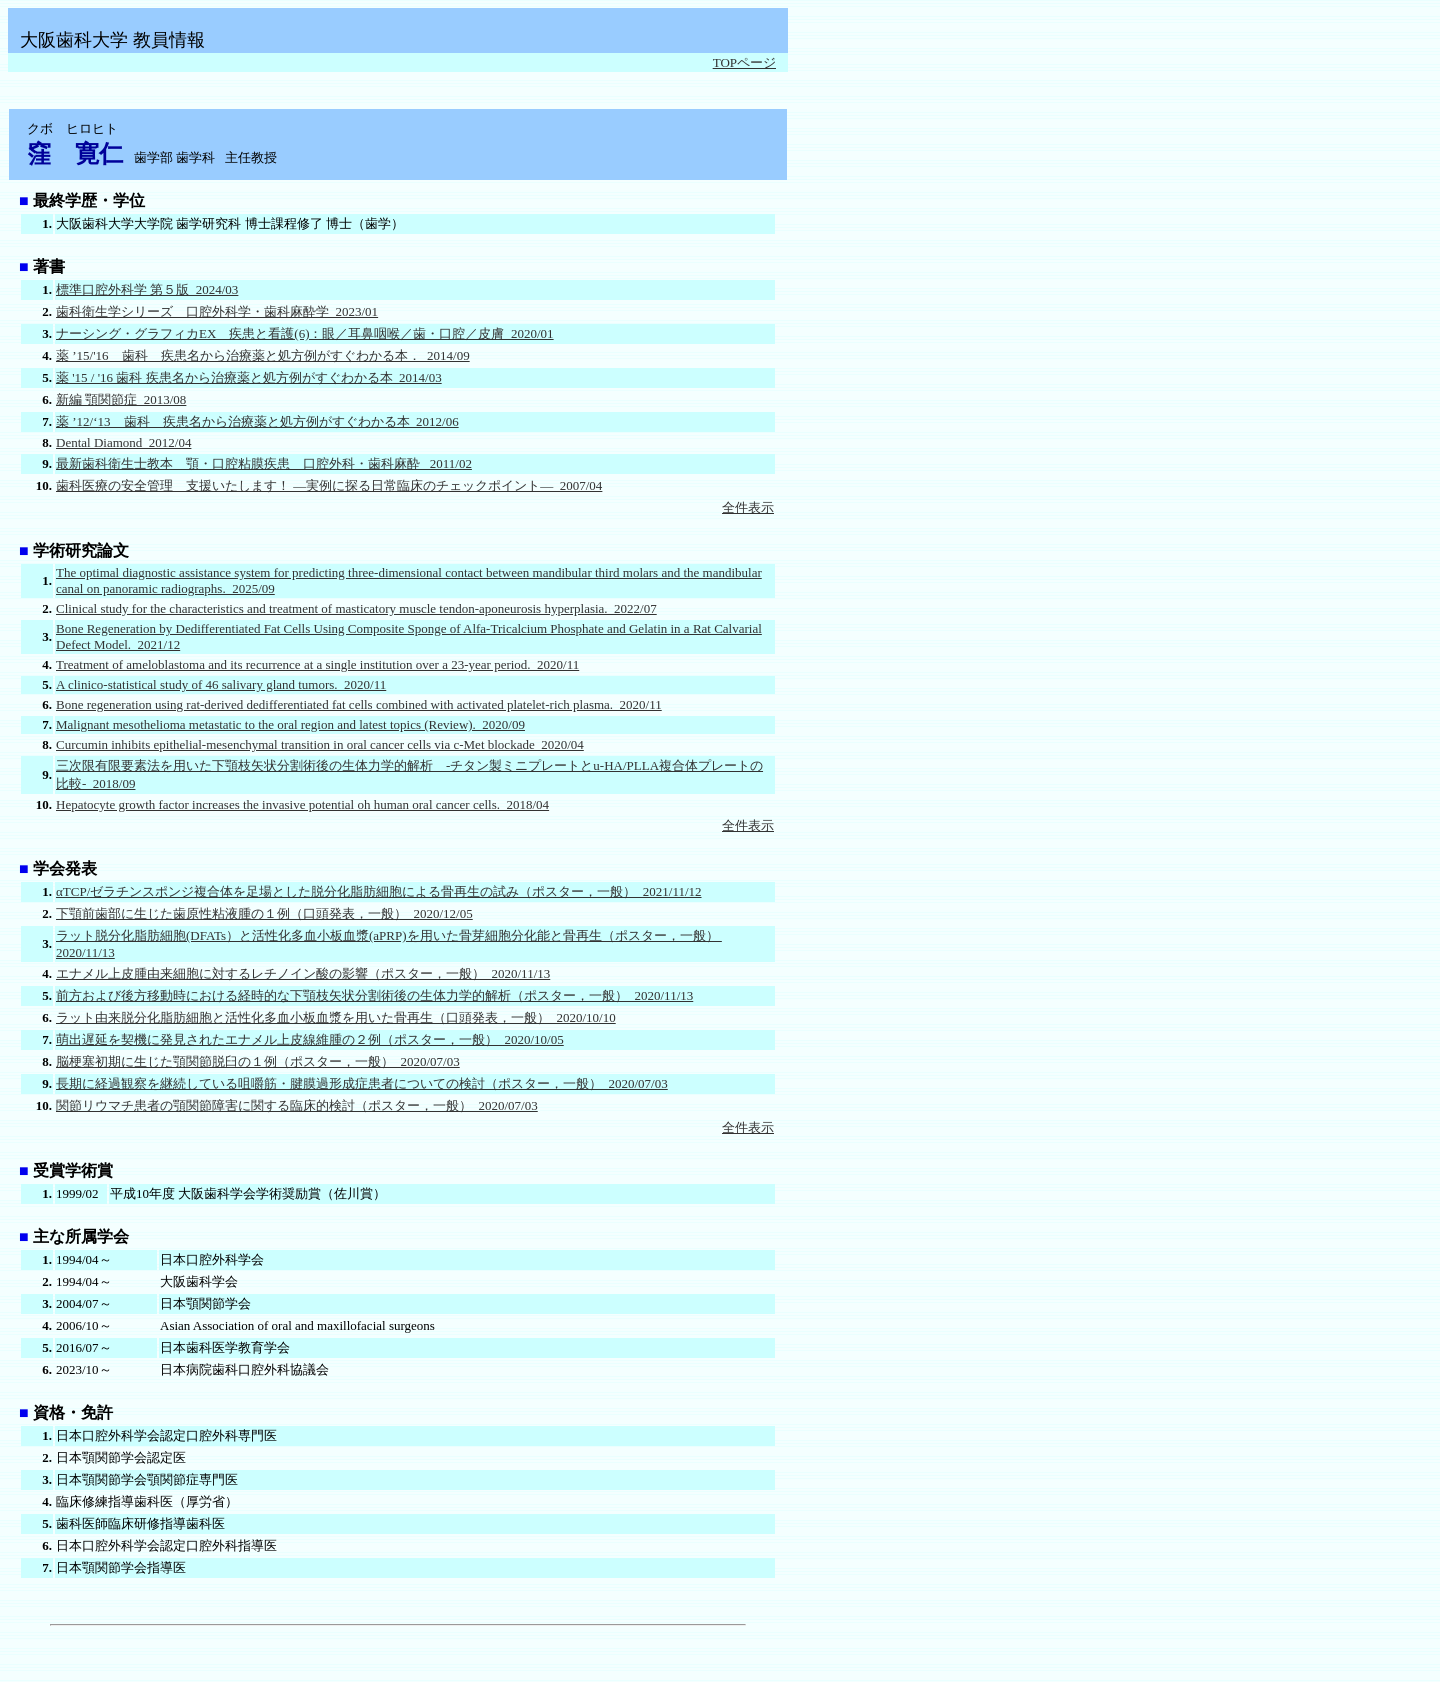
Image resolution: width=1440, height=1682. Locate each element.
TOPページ (744, 62)
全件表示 (748, 507)
